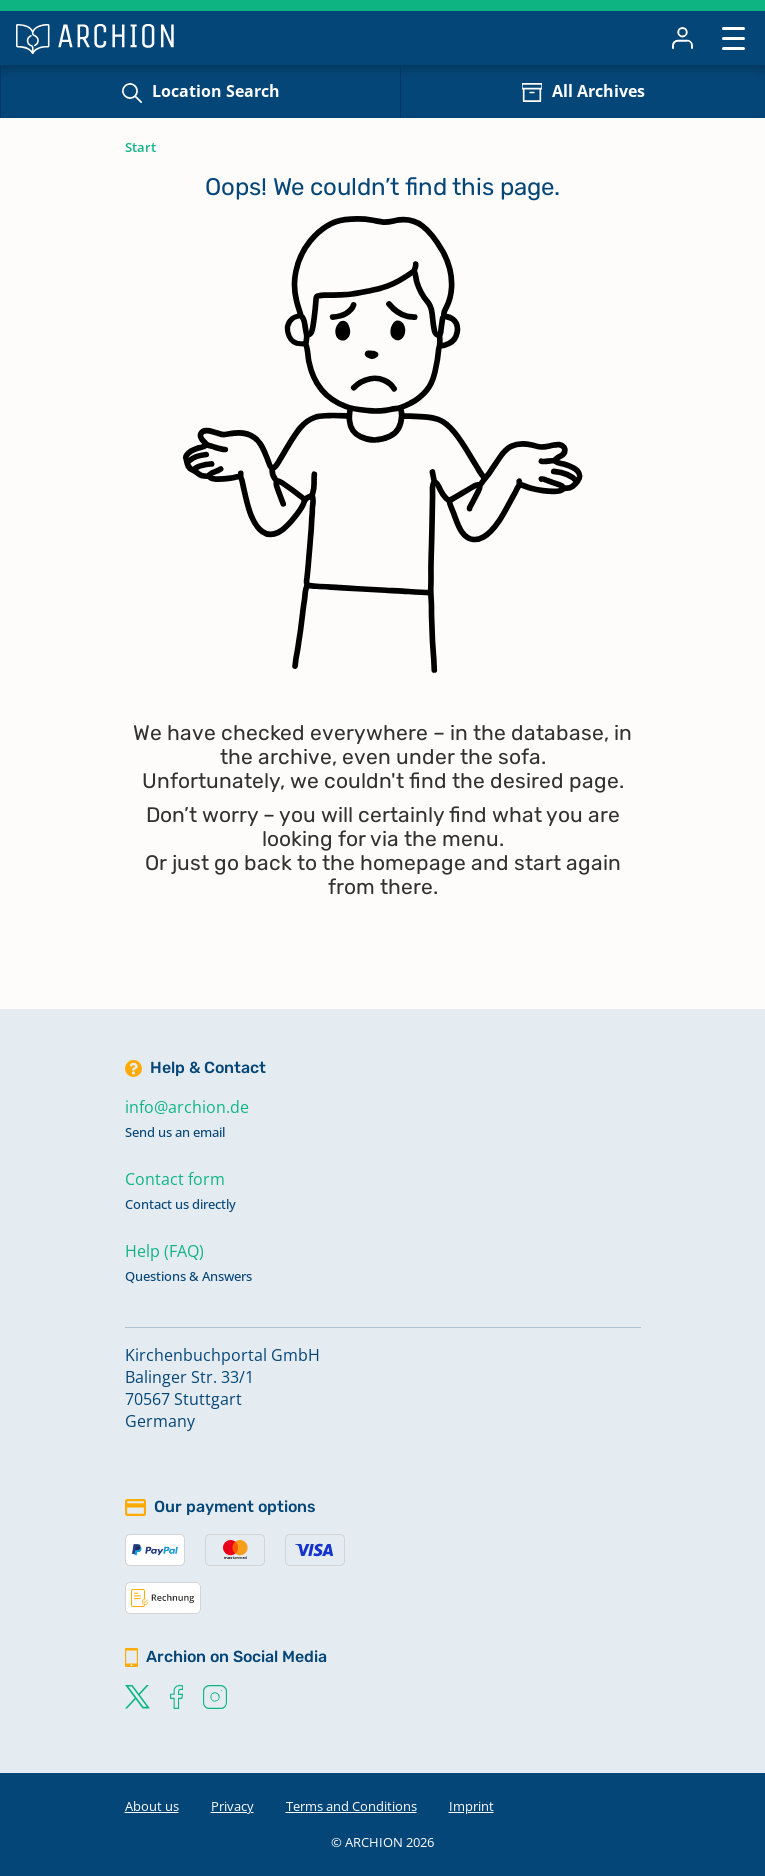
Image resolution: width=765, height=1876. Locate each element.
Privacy (232, 1806)
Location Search (216, 91)
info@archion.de (187, 1107)
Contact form (175, 1179)
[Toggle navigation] (733, 37)
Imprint (471, 1806)
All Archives (598, 91)
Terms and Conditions (351, 1806)
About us (152, 1806)
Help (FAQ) (164, 1251)
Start (140, 147)
